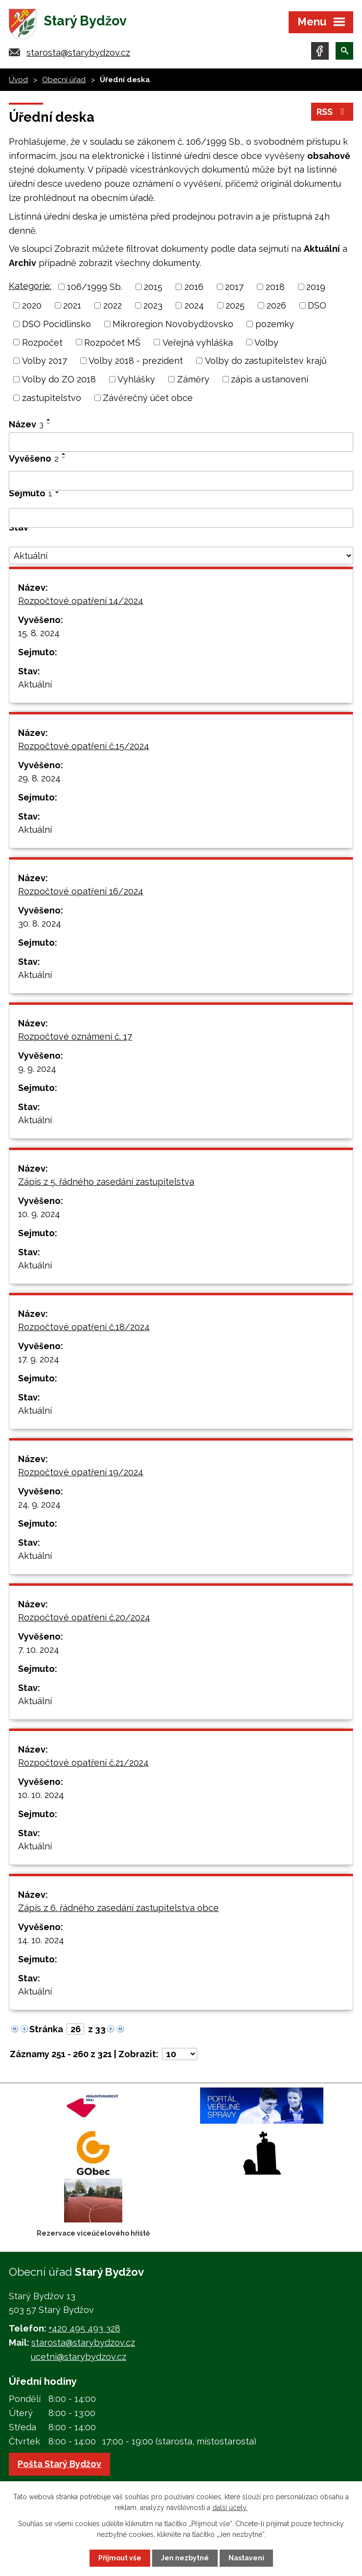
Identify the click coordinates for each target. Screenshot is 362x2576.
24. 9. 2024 (39, 1504)
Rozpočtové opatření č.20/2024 (84, 1617)
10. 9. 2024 (39, 1214)
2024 (194, 305)
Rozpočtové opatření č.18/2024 (84, 1327)
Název (26, 424)
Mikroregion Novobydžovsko (173, 324)
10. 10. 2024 (41, 1795)
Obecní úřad (64, 79)
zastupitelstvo (51, 398)
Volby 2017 (44, 360)
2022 (112, 305)
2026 (276, 305)
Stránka (46, 2029)
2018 (275, 287)
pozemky (274, 324)
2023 (152, 305)
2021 (72, 305)
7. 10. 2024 (38, 1649)
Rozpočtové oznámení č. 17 (75, 1036)
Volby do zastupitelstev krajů (266, 360)
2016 (194, 287)
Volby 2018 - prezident (136, 360)
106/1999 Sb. (94, 287)
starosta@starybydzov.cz (78, 52)
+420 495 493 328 (84, 2328)
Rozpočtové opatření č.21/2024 (83, 1762)
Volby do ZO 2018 (59, 379)
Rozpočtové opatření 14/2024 (80, 601)
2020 (32, 305)
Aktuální (35, 684)
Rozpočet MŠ (112, 342)
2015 (153, 287)
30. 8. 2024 (39, 923)
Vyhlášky (136, 379)
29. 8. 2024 (39, 778)
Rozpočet (42, 342)
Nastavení (246, 2558)
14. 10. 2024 (41, 1940)
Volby (266, 342)
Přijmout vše (119, 2558)
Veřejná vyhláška (197, 342)
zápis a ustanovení (269, 379)
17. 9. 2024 (38, 1359)
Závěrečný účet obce (148, 398)
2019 (315, 287)
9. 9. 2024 (37, 1069)
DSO (317, 305)
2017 (234, 287)
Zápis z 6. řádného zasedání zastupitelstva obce (118, 1908)
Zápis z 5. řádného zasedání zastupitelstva (106, 1182)
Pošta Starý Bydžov (59, 2464)
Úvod (18, 79)
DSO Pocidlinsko (56, 324)
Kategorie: (30, 286)
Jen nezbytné (185, 2558)
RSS (332, 112)
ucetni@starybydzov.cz (78, 2357)
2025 (235, 305)
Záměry (193, 379)
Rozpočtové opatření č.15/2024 (83, 746)
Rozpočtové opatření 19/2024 (80, 1472)
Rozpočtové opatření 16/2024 (80, 891)
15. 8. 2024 (39, 633)
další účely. (230, 2507)
